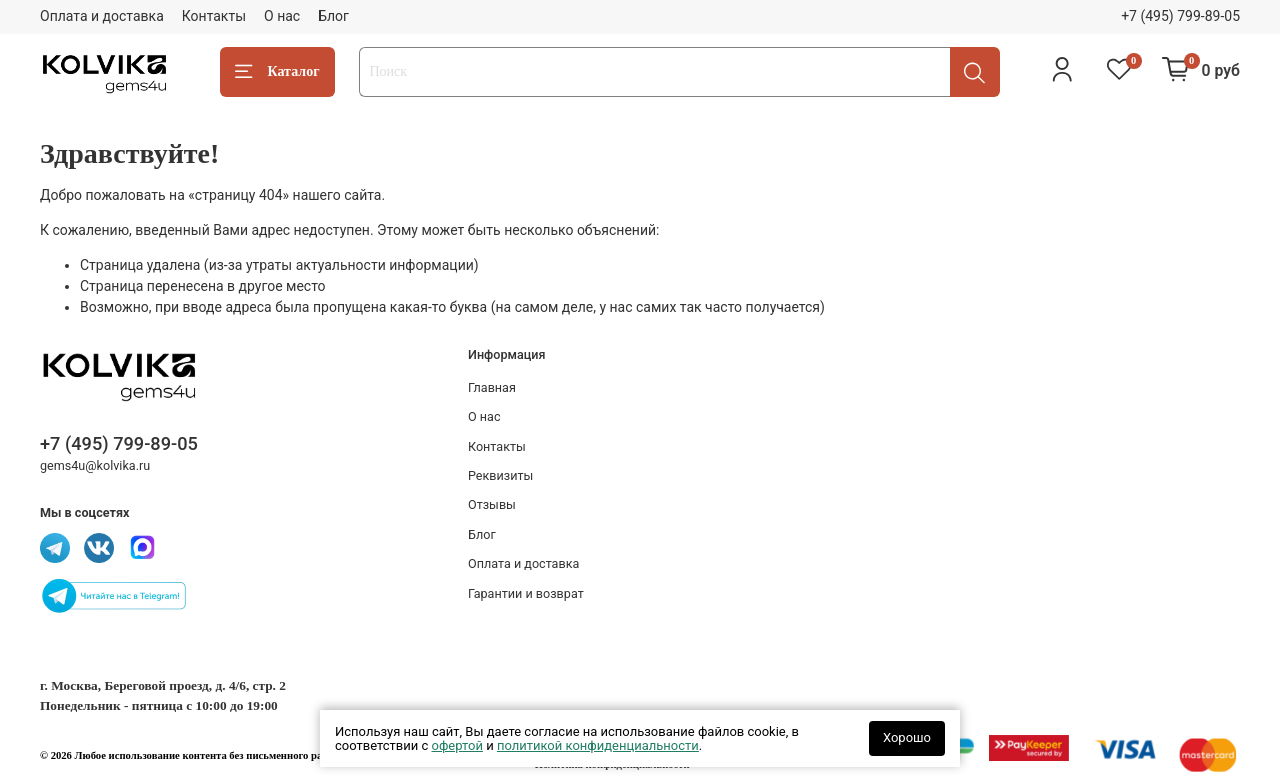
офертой (457, 745)
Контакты (214, 16)
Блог (333, 16)
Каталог (277, 72)
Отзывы (492, 504)
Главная (492, 387)
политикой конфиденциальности (598, 745)
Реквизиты (500, 475)
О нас (282, 16)
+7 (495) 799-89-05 (1180, 16)
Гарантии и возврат (526, 593)
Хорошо (907, 737)
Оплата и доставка (102, 16)
